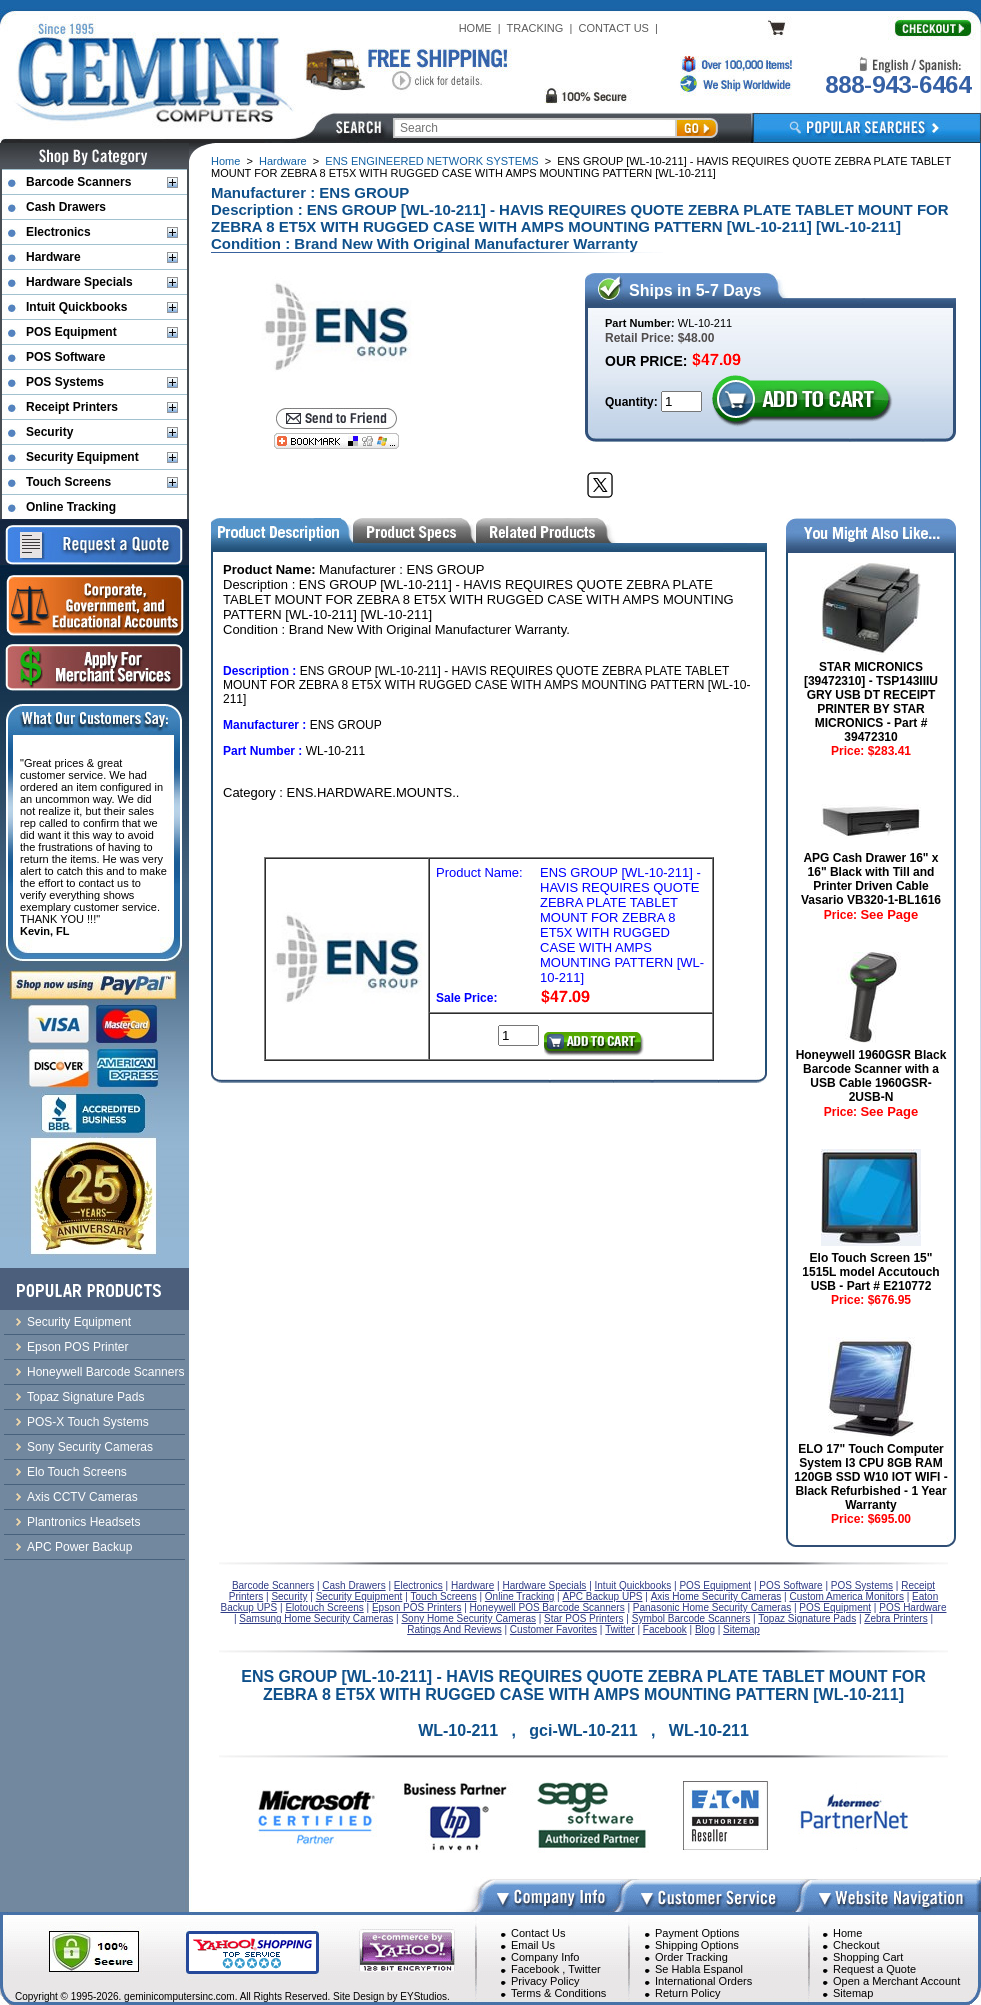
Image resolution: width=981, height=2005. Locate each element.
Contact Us (538, 1933)
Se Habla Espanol (699, 1969)
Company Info (545, 1957)
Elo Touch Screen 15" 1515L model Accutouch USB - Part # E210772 (870, 1272)
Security (49, 432)
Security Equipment (82, 457)
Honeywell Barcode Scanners (105, 1372)
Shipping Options (697, 1945)
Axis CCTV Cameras (82, 1497)
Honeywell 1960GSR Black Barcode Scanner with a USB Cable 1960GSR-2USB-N (871, 1076)
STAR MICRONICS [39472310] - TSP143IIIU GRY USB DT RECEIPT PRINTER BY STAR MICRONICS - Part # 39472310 (871, 702)
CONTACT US (613, 28)
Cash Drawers (66, 207)
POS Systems (65, 382)
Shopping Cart (868, 1957)
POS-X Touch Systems (88, 1422)
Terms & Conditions (558, 1993)
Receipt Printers (72, 407)
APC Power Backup (79, 1547)
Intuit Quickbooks (76, 307)
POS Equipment (71, 332)
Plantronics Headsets (83, 1522)
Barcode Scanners (78, 182)
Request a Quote (874, 1969)
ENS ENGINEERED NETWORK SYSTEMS (431, 161)
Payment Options (697, 1933)
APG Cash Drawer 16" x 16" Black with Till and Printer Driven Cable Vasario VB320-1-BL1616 (871, 879)
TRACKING (535, 28)
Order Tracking (691, 1957)
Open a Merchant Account (896, 1981)
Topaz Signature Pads (85, 1397)
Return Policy (687, 1993)
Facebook (535, 1969)
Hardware (283, 161)
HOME (475, 28)
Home (225, 161)
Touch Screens (68, 482)
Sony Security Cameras (90, 1447)
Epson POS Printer (77, 1347)
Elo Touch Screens (77, 1472)
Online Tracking (71, 507)
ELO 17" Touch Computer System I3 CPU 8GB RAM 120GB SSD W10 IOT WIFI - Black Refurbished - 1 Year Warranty (870, 1477)
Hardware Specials (79, 282)
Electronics (58, 232)
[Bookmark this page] (336, 441)
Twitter (584, 1969)
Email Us (533, 1945)
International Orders (703, 1981)
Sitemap (853, 1993)
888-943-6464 (898, 84)
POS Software (65, 357)
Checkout (856, 1945)
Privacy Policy (545, 1981)
